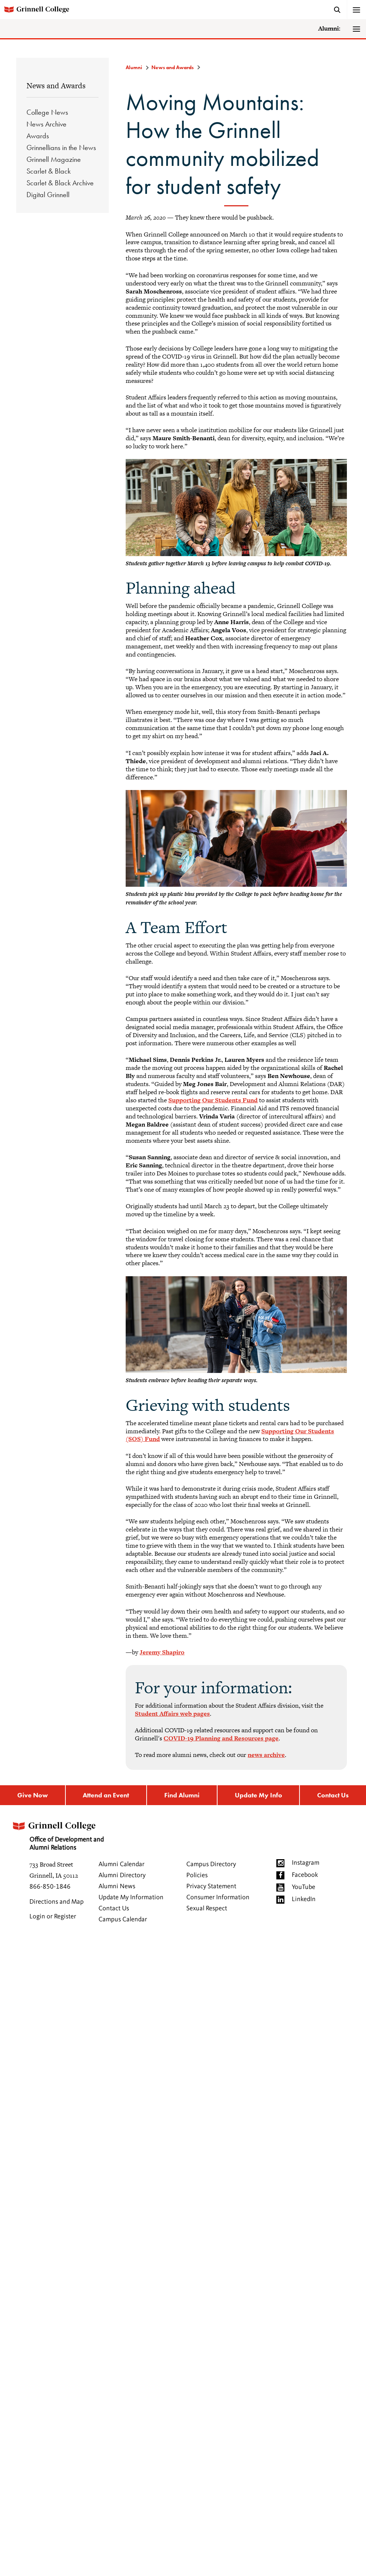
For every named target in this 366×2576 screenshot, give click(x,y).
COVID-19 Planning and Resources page (221, 1738)
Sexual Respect (206, 1908)
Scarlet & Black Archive (60, 183)
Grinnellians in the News (61, 147)
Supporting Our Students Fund (213, 1100)
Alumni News (116, 1886)
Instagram (305, 1863)
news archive (266, 1754)
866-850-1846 (50, 1886)
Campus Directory (211, 1864)
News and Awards (56, 85)
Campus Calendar (122, 1919)
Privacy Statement (211, 1886)
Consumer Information (218, 1897)
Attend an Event (106, 1795)
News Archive (46, 124)
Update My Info (258, 1795)
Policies (197, 1875)
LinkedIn (304, 1899)
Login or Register (52, 1916)
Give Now (32, 1795)
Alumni (134, 67)
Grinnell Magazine (53, 159)
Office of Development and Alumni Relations (57, 1833)
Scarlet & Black (48, 171)
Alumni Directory (122, 1875)
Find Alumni (182, 1795)
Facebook (305, 1875)
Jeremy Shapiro (162, 1652)
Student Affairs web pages (172, 1713)
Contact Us (333, 1795)
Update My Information (131, 1897)
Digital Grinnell (47, 194)
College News (47, 112)
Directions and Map (56, 1902)
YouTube (303, 1887)
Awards (37, 135)
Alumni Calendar (121, 1864)
